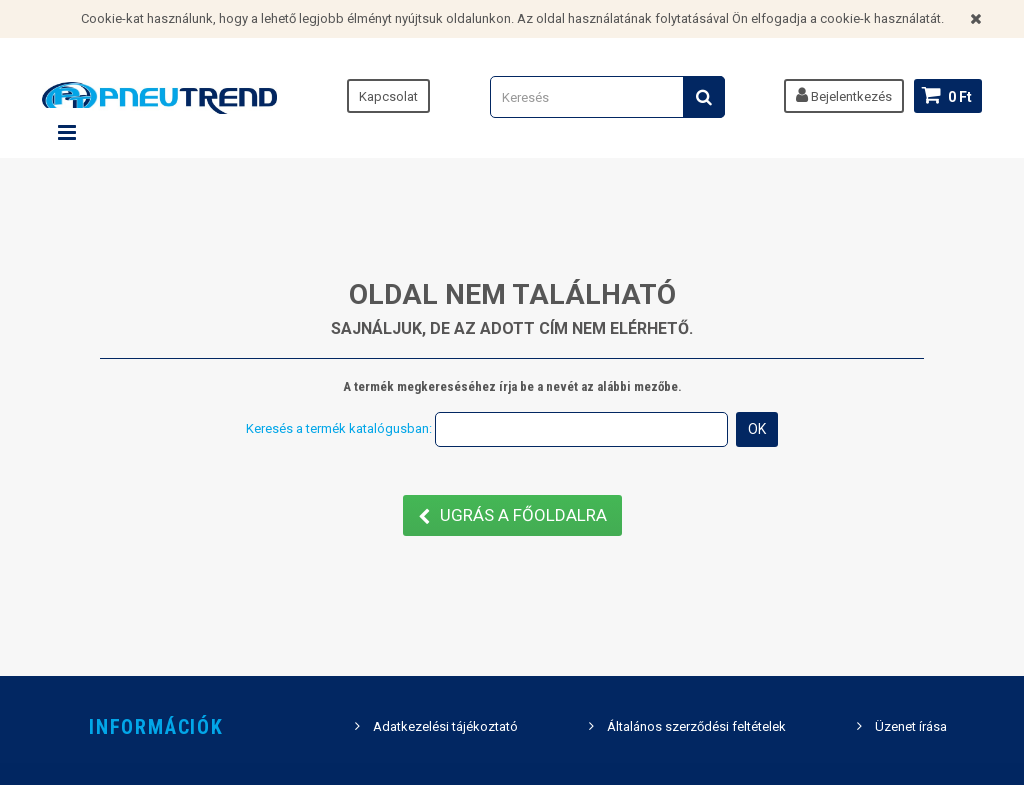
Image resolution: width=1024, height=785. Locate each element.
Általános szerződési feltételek (696, 726)
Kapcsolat (388, 96)
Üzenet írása (911, 726)
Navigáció (67, 133)
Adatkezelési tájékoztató (445, 726)
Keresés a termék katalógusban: (339, 428)
